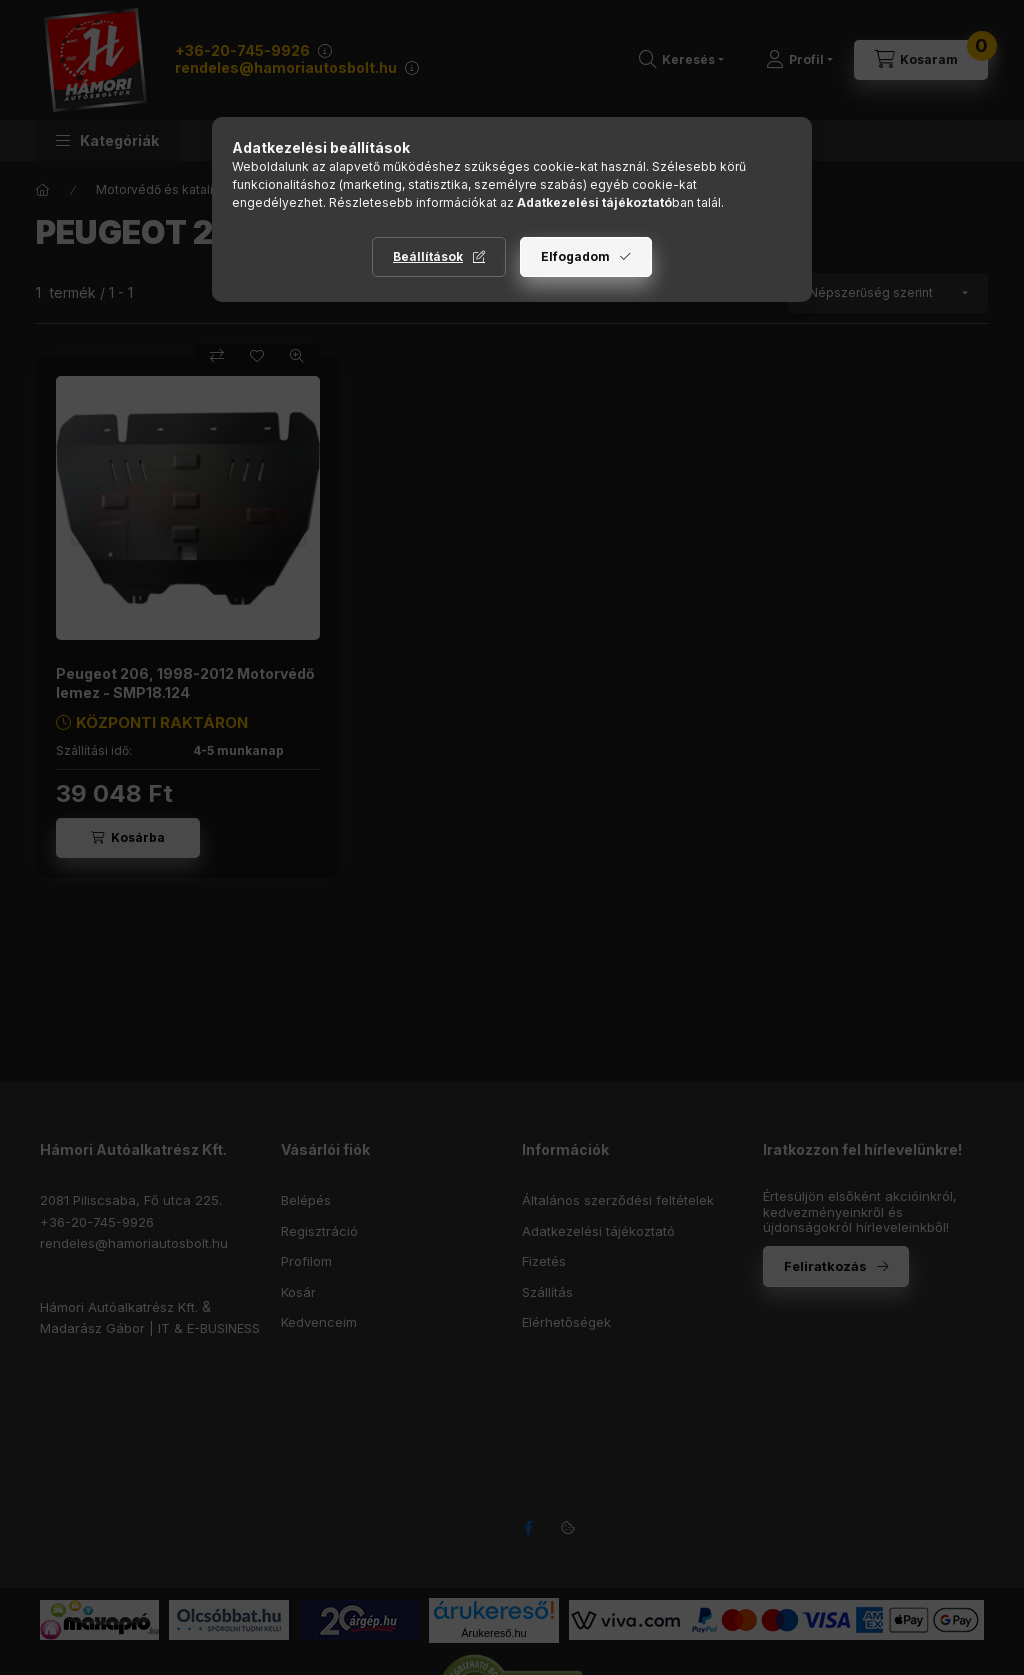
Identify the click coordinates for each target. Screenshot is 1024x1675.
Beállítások (428, 256)
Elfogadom (575, 256)
